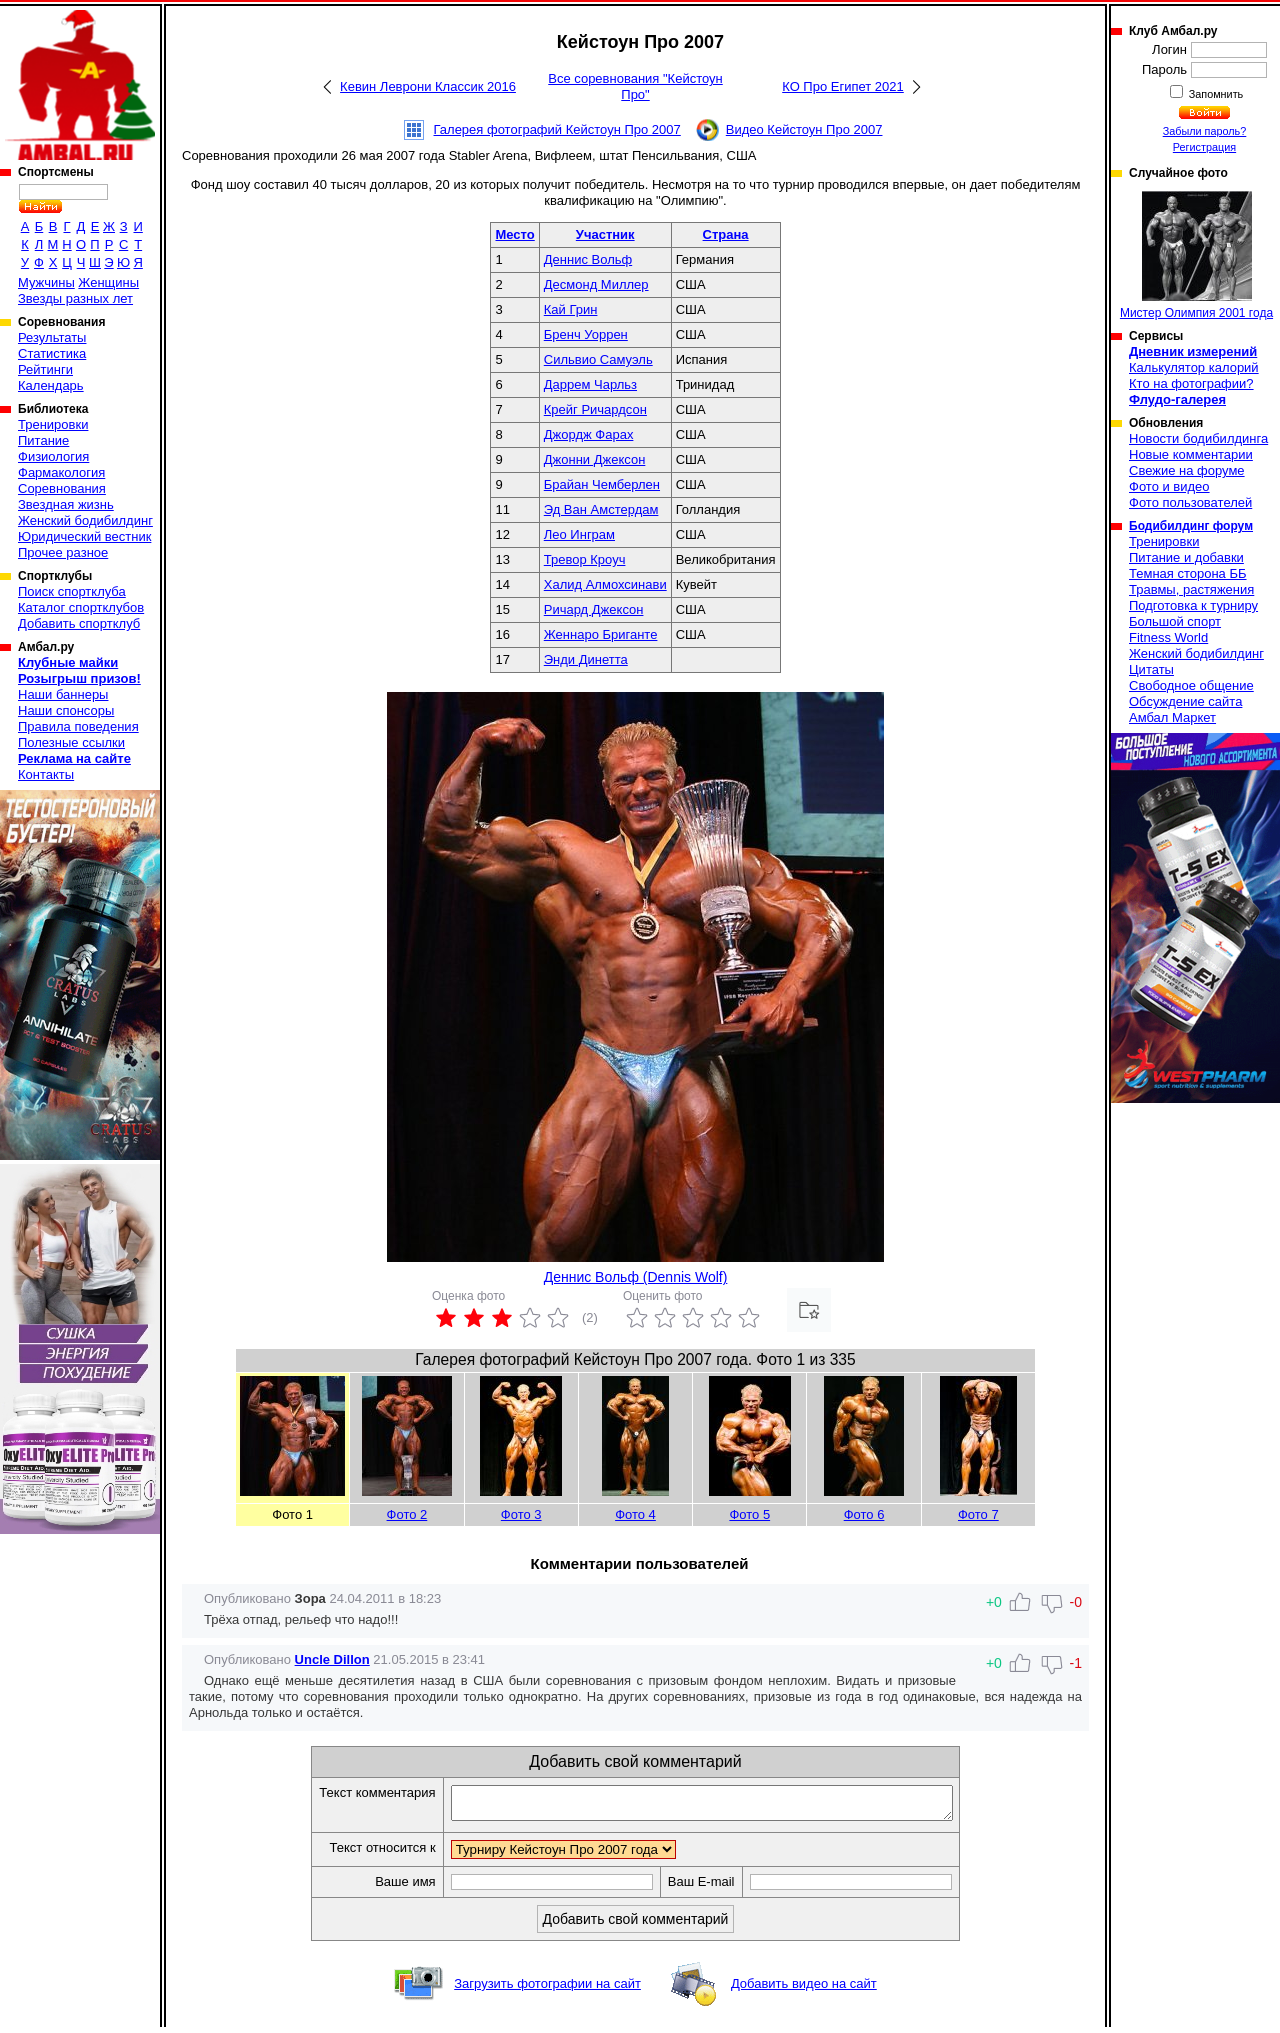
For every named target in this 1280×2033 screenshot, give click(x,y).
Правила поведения (78, 726)
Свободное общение (1191, 685)
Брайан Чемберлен (602, 484)
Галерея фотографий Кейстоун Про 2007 (557, 129)
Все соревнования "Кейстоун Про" (635, 86)
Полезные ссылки (71, 742)
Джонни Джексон (595, 459)
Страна (726, 234)
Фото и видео (1169, 486)
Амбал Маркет (1172, 717)
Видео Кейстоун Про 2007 (804, 129)
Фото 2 (407, 1514)
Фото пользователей (1190, 502)
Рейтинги (45, 369)
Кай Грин (571, 309)
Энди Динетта (586, 659)
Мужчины (46, 282)
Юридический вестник (84, 536)
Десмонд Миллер (596, 284)
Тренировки (53, 424)
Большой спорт (1175, 621)
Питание (43, 440)
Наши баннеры (63, 694)
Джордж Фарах (589, 434)
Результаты (52, 337)
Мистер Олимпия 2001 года (1196, 255)
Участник (605, 234)
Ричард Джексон (594, 609)
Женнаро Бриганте (601, 634)
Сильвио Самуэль (598, 359)
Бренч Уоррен (586, 334)
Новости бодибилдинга (1198, 438)
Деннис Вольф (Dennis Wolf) (636, 1277)
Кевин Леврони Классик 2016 (428, 86)
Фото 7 (978, 1514)
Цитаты (1151, 669)
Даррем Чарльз (590, 384)
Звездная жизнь (66, 504)
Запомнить (1215, 94)
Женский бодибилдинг (85, 520)
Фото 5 (749, 1514)
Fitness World (1168, 637)
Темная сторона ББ (1188, 573)
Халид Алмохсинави (605, 584)
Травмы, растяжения (1191, 589)
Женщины (108, 282)
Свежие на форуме (1187, 470)
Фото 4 (635, 1514)
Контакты (46, 774)
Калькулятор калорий (1194, 367)
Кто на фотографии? (1191, 383)
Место (514, 234)
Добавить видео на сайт (804, 1989)
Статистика (52, 353)
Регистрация (1204, 147)
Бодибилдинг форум (1191, 526)
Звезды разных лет (75, 298)
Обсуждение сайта (1185, 701)
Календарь (51, 385)
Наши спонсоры (66, 710)
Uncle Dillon (332, 1659)
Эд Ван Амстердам (601, 509)
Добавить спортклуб (79, 623)
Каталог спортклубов (81, 607)
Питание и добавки (1186, 557)
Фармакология (61, 472)
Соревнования (62, 488)
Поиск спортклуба (72, 591)
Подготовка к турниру (1193, 605)
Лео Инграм (579, 534)
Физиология (53, 456)
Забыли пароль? (1205, 131)
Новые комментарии (1191, 454)
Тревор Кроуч (585, 559)
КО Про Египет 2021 (843, 86)
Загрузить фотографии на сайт (547, 1989)
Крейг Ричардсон (595, 409)
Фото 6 (864, 1514)
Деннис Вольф (588, 259)
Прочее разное (63, 552)
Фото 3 (521, 1514)
